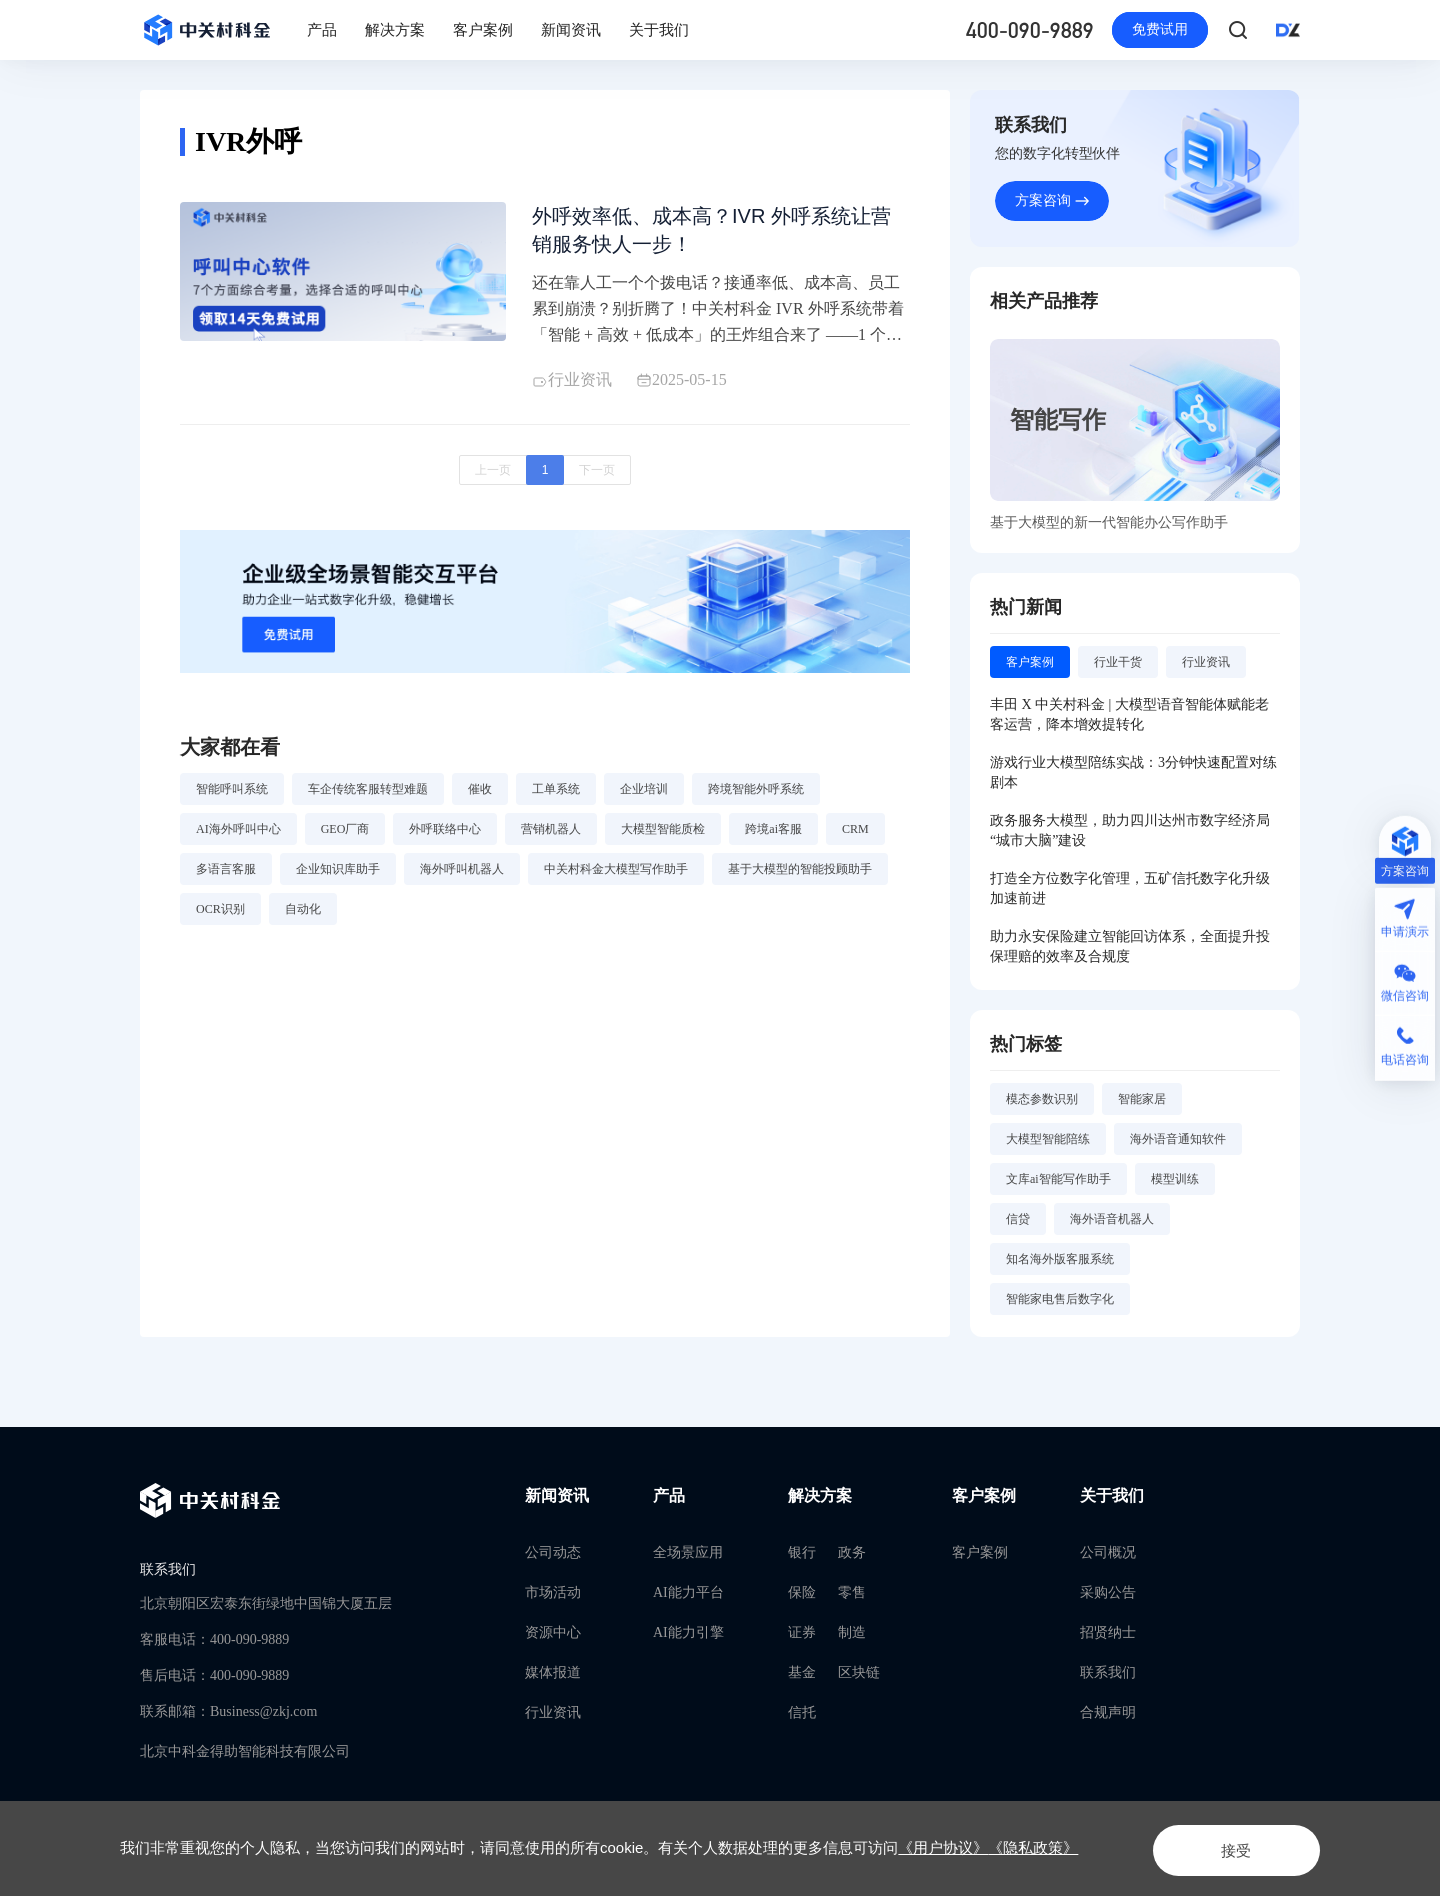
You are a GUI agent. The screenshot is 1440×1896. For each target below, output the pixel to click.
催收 (480, 796)
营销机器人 (551, 836)
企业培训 (644, 796)
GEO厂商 (345, 836)
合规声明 (1108, 1712)
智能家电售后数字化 (1060, 1309)
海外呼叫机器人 (462, 876)
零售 (852, 1592)
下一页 (597, 478)
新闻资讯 (571, 30)
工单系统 (556, 796)
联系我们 (1108, 1672)
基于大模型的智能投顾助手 (800, 876)
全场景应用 (688, 1552)
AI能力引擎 (688, 1632)
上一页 (493, 478)
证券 (802, 1632)
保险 (802, 1592)
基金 (802, 1672)
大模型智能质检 (663, 836)
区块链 (859, 1672)
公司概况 (1108, 1552)
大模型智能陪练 (1048, 1149)
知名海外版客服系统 (1060, 1269)
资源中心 (553, 1632)
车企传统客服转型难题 (368, 796)
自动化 (303, 916)
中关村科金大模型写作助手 (616, 876)
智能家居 (1142, 1109)
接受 (1224, 1847)
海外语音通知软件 (1178, 1149)
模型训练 (1175, 1189)
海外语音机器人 (1112, 1229)
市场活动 (553, 1592)
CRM (855, 836)
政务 (852, 1552)
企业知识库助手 (338, 876)
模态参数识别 (1042, 1109)
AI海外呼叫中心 (238, 836)
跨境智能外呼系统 (756, 796)
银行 (802, 1552)
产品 (322, 30)
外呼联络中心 (445, 836)
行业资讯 (553, 1712)
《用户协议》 (943, 1847)
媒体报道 (553, 1672)
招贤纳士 (1108, 1632)
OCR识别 (220, 916)
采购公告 (1108, 1592)
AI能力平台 (688, 1592)
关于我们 (659, 30)
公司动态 (553, 1552)
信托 (802, 1712)
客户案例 (483, 30)
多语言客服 (226, 876)
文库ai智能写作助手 (1058, 1189)
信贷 (1018, 1229)
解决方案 (395, 30)
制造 (852, 1632)
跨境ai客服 (773, 836)
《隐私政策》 (1033, 1847)
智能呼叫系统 (232, 796)
